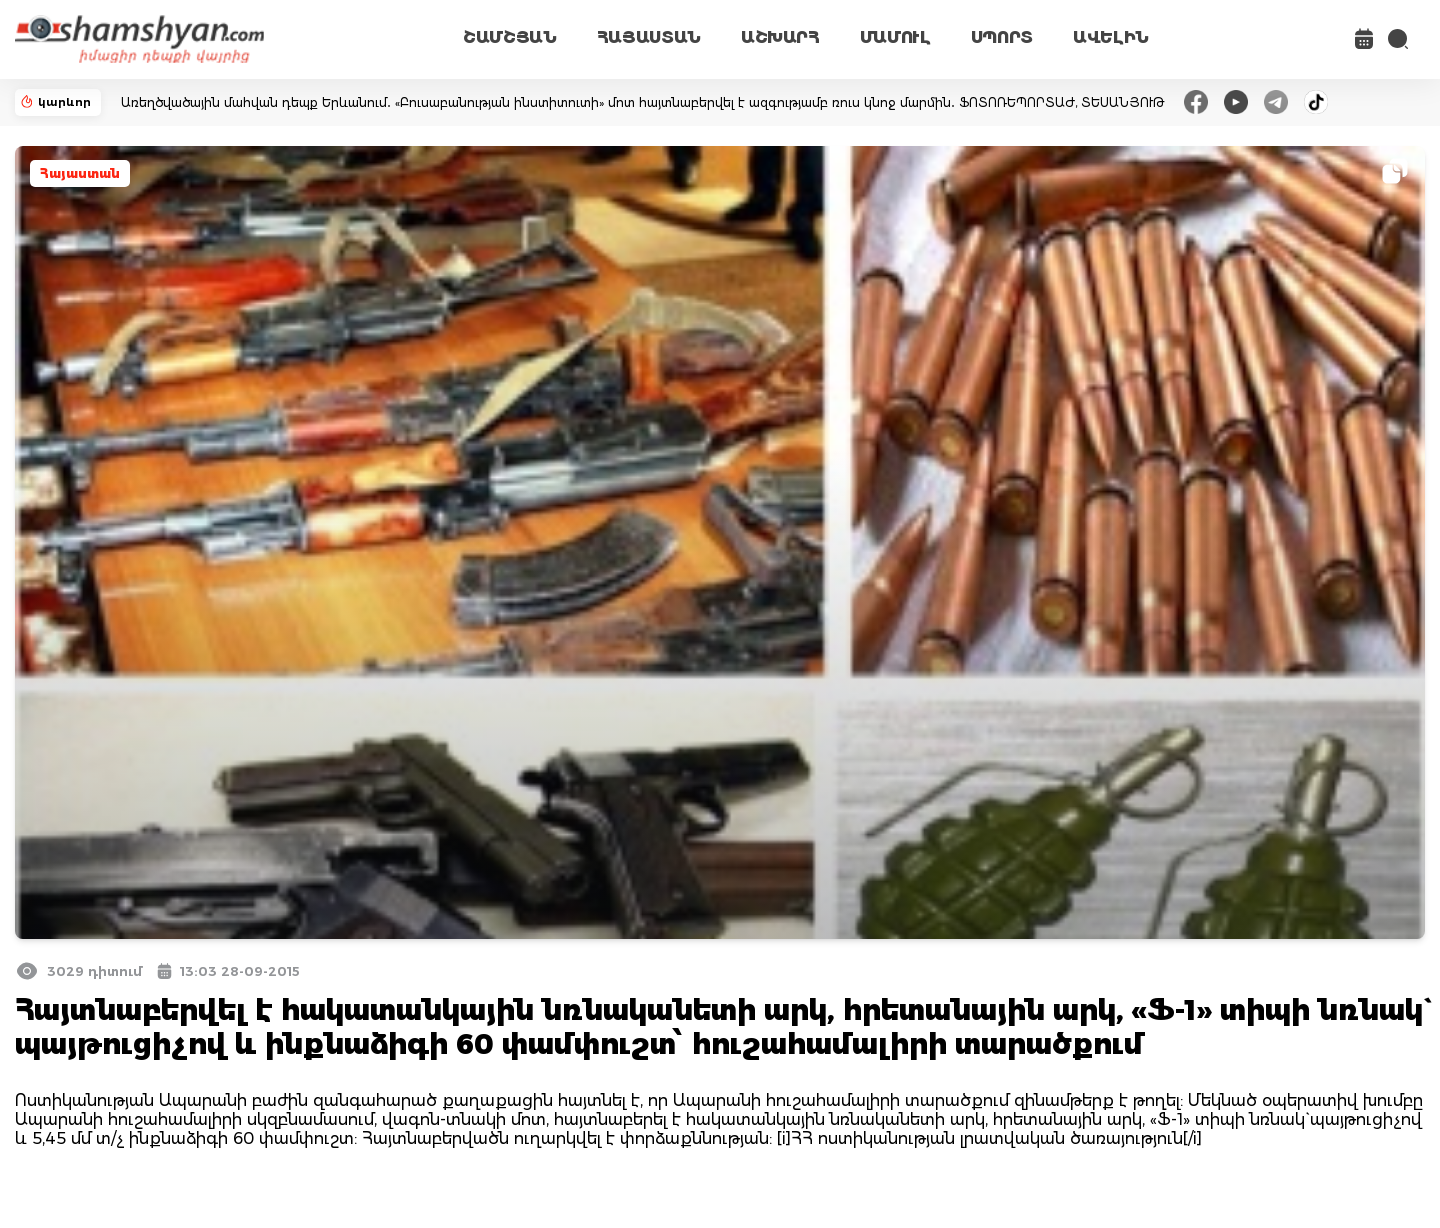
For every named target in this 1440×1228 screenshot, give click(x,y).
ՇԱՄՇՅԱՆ (510, 37)
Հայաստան (80, 173)
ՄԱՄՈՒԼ (895, 37)
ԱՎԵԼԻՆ (1111, 37)
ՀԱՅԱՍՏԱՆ (649, 37)
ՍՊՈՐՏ (1002, 37)
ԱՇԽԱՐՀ (780, 37)
